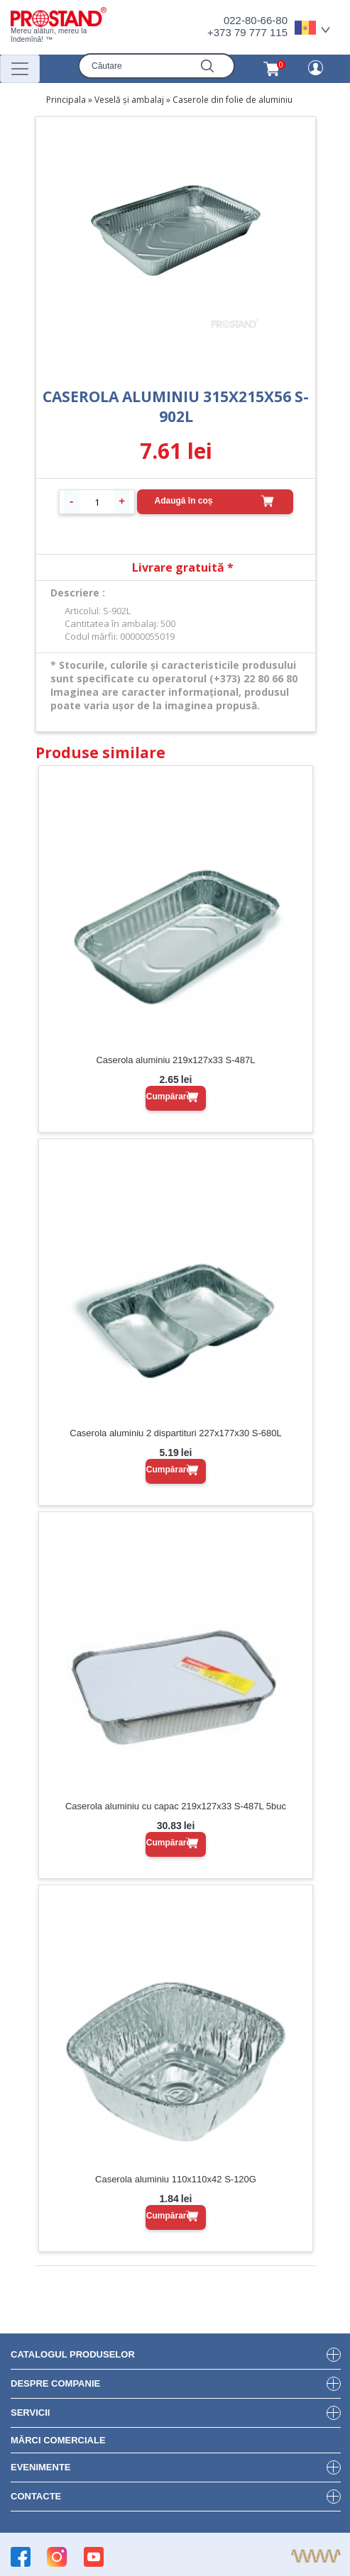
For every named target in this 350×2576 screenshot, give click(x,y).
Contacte (36, 2496)
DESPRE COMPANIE (55, 2383)
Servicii (30, 2412)
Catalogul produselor (73, 2354)
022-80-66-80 (256, 20)
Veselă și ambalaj (129, 100)
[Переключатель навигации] (20, 69)
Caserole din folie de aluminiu (232, 100)
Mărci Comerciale (58, 2440)
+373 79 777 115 (247, 32)
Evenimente (41, 2467)
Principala (66, 100)
